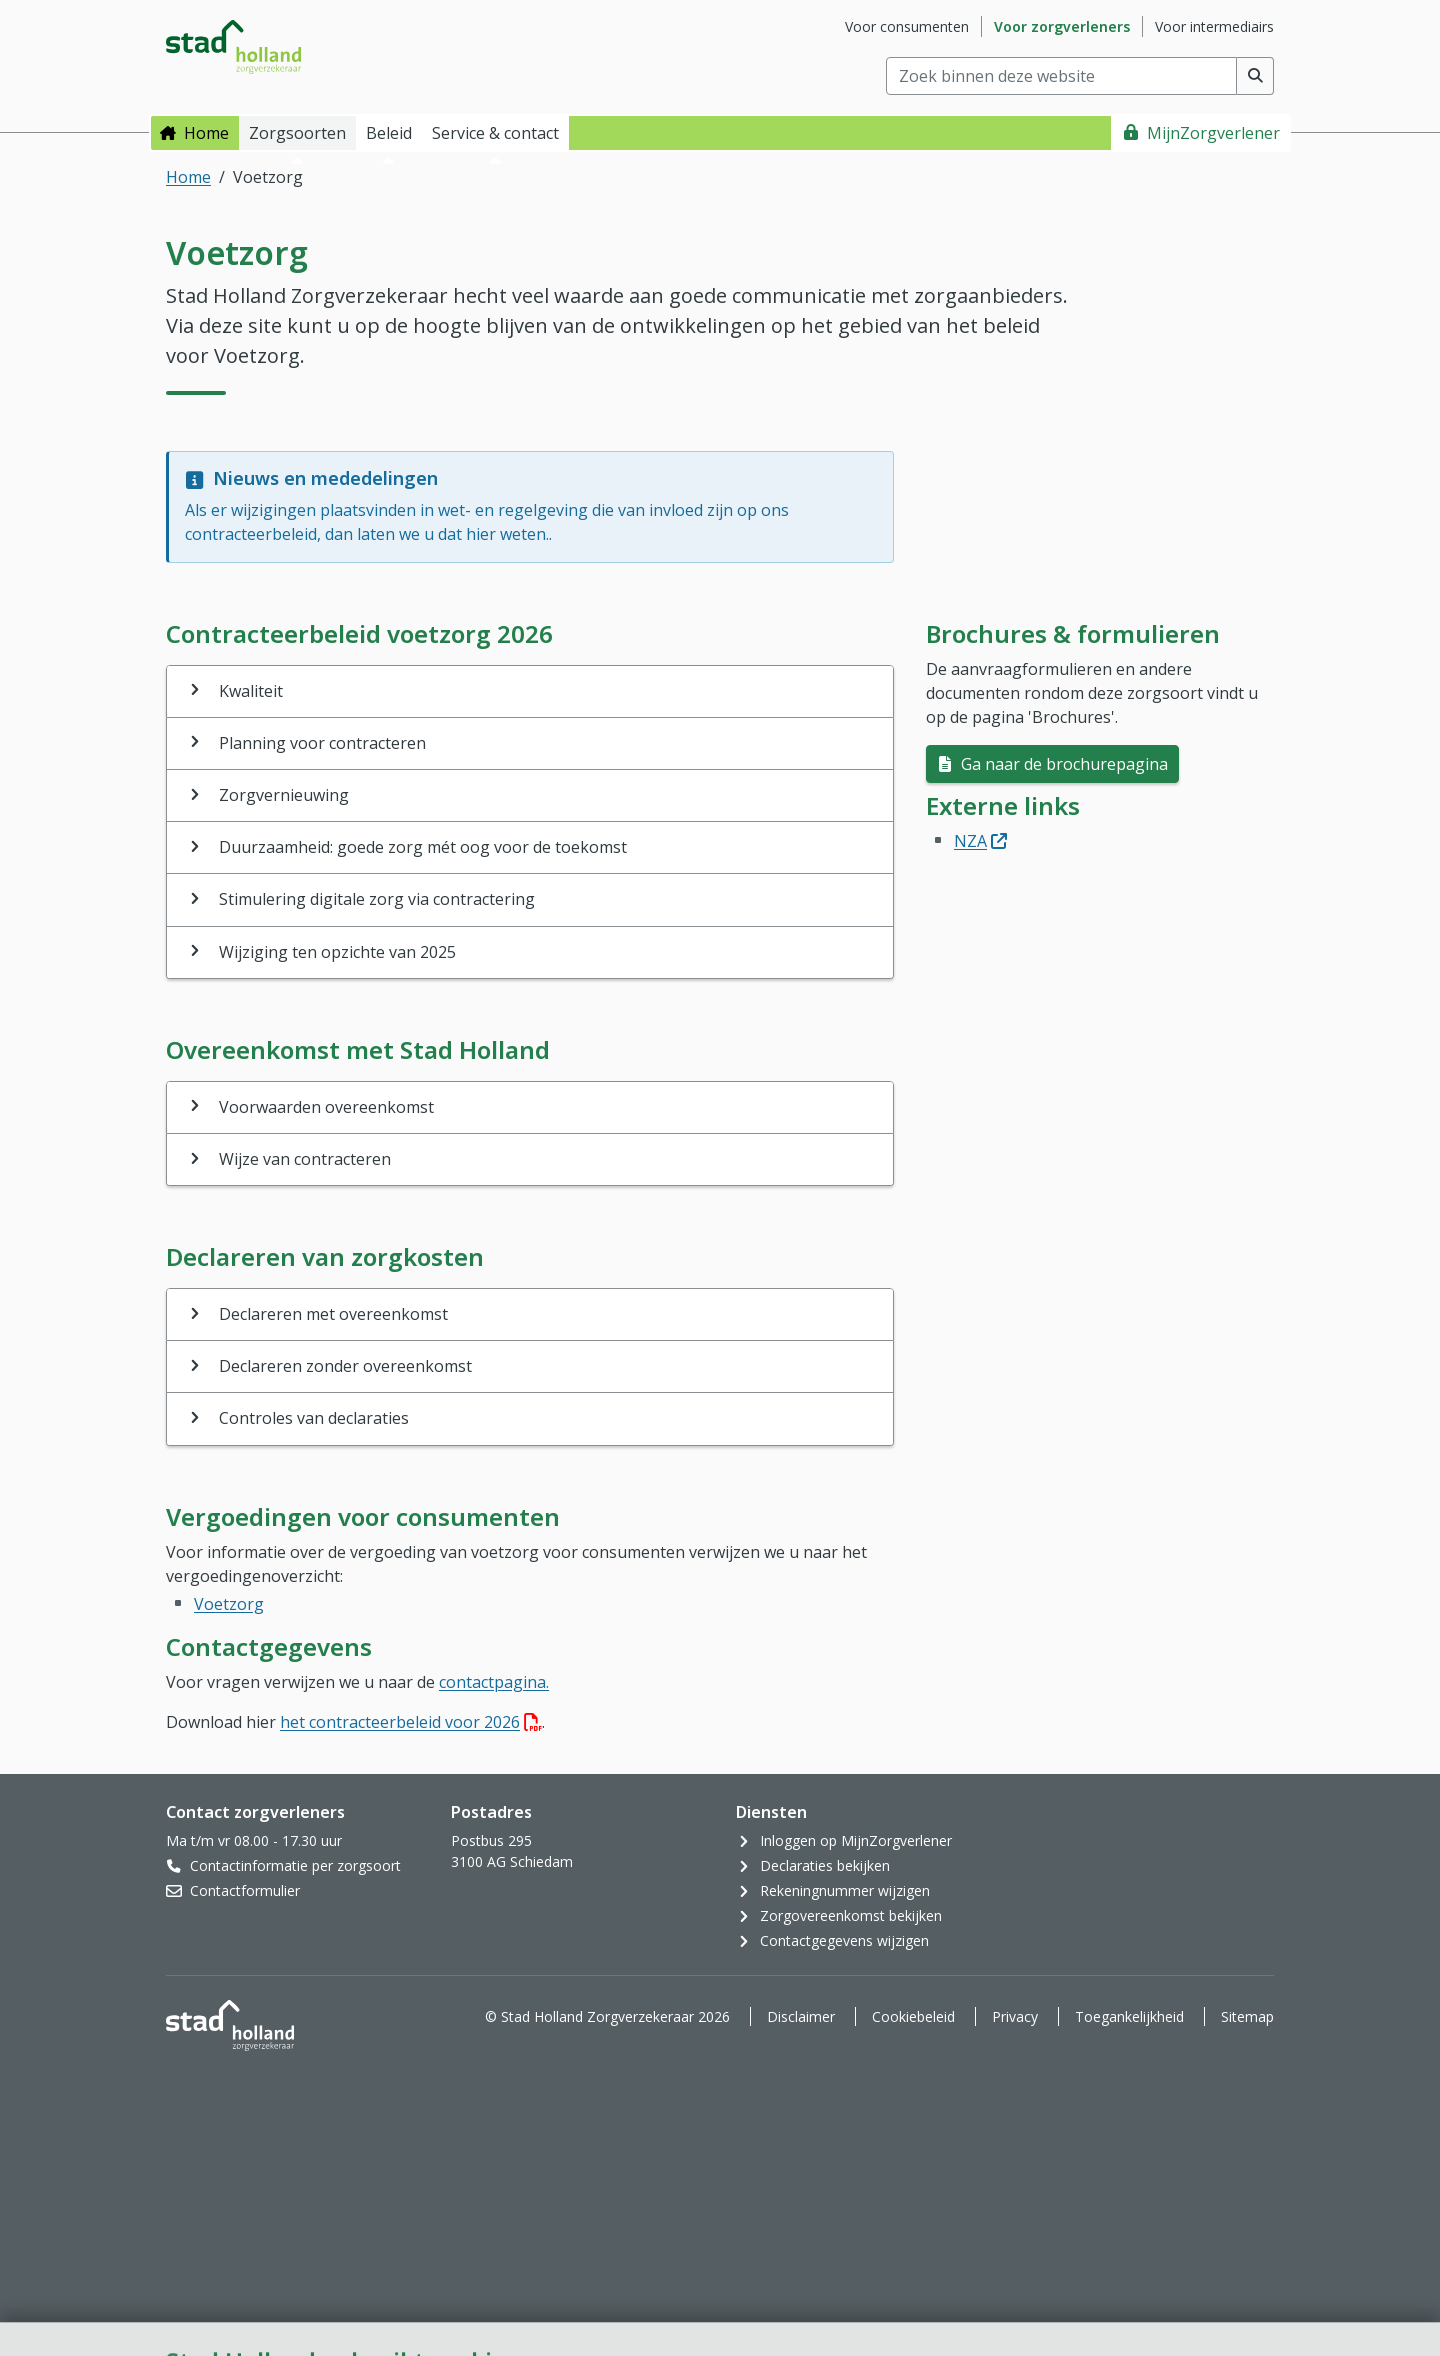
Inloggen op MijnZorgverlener (856, 1840)
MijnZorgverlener (1213, 133)
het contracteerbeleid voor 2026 (411, 1722)
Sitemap (1247, 2016)
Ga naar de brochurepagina (1062, 764)
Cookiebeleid (913, 2016)
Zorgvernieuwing (284, 795)
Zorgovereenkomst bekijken (851, 1915)
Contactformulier (245, 1890)
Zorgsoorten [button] (297, 133)
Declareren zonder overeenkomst (345, 1366)
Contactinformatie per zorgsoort (295, 1865)
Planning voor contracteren (322, 743)
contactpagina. (494, 1682)
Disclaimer (801, 2016)
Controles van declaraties (314, 1418)
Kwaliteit (251, 691)
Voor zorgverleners (1062, 26)
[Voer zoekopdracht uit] (1255, 76)
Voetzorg (229, 1604)
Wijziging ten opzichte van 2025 (337, 952)
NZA (980, 841)
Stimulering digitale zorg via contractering (377, 899)
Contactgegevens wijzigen (844, 1940)
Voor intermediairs (1214, 26)
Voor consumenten (907, 26)
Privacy (1015, 2016)
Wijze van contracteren (305, 1159)
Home (206, 133)
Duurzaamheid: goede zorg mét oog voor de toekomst (423, 847)
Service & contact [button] (495, 133)
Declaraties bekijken (825, 1865)
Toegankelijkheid (1129, 2016)
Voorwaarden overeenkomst (326, 1107)
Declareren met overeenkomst (333, 1314)
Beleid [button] (389, 133)
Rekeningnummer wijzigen (845, 1890)
